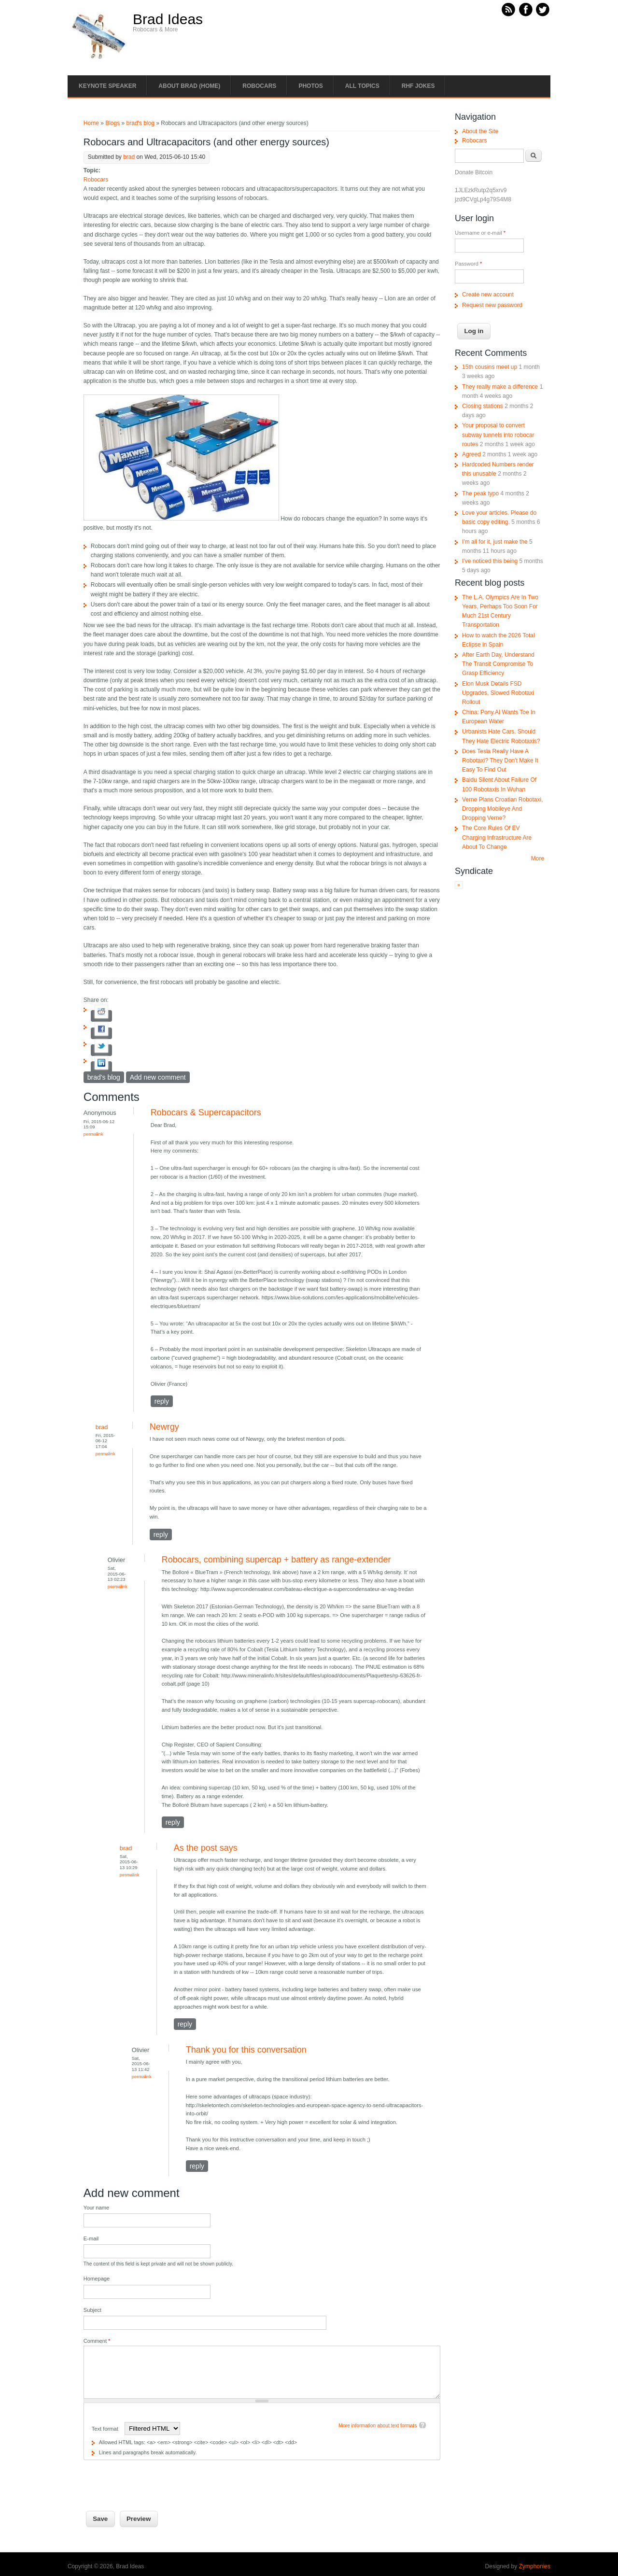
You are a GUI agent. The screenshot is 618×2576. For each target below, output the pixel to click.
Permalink (93, 1134)
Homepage (97, 2278)
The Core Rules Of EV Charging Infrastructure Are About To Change (497, 837)
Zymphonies (534, 2566)
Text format (106, 2429)
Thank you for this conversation (246, 2050)
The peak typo (480, 493)
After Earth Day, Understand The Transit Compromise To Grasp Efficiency (498, 663)
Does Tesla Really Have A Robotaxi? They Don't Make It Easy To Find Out (500, 760)
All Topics (362, 86)
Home (91, 123)
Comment (97, 2341)
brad (129, 157)
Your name (96, 2207)
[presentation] (157, 2479)
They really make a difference (500, 386)
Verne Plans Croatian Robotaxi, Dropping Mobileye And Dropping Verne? (502, 808)
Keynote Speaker (107, 86)
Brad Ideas (168, 19)
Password (468, 264)
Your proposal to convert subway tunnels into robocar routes (498, 434)
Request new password (492, 305)
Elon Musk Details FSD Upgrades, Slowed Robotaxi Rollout (498, 692)
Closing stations (482, 406)
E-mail (91, 2238)
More (537, 858)
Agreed (471, 454)
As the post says (206, 1848)
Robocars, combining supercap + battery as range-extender (276, 1559)
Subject (92, 2310)
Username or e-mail (480, 233)
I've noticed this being (490, 561)
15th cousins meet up (489, 367)
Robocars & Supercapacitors (206, 1112)
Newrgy (164, 1427)
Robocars (259, 86)
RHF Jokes (418, 86)
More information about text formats (377, 2425)
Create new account (488, 294)
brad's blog (140, 123)
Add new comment (158, 1077)
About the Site (480, 131)
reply (161, 1401)
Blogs (112, 123)
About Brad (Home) (189, 86)
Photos (310, 86)
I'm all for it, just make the (495, 541)
